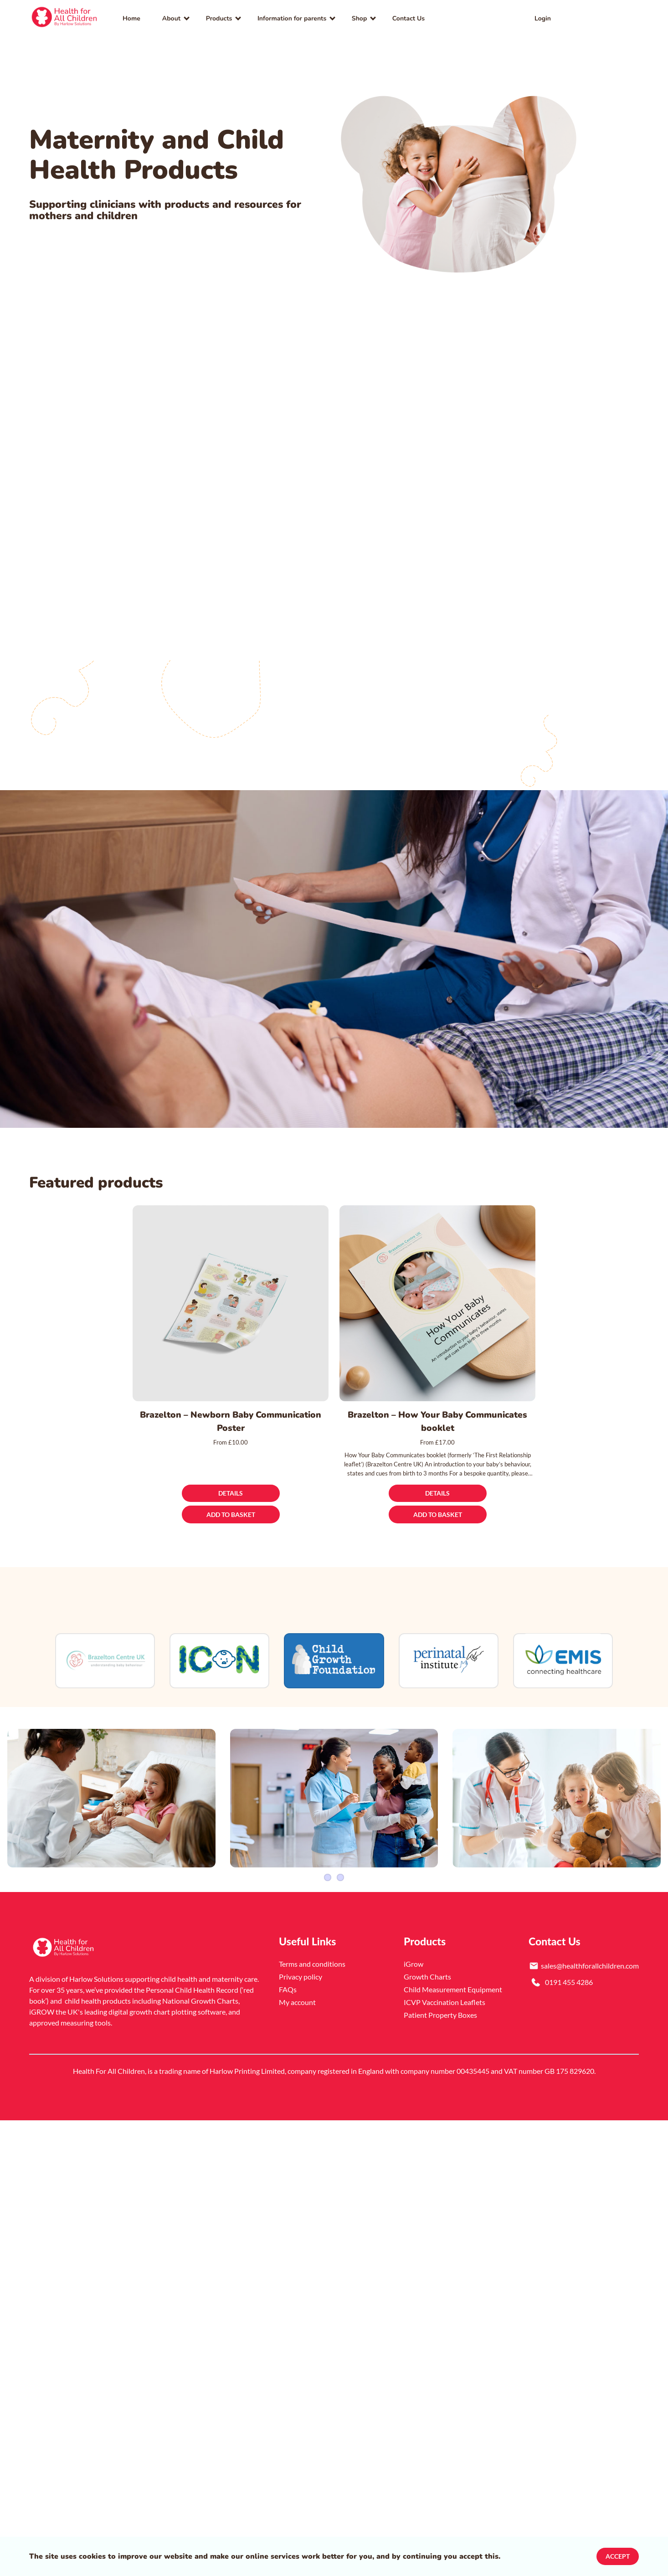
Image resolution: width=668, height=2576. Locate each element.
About (171, 18)
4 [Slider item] (340, 1874)
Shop (359, 18)
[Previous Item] (11, 1798)
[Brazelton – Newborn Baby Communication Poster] (231, 1303)
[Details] (230, 1493)
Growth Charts (427, 1973)
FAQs (288, 1986)
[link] (65, 18)
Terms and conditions (312, 1961)
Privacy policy (300, 1973)
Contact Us (408, 18)
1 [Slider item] (327, 1874)
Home (131, 18)
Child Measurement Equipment (453, 1986)
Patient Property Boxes (440, 2012)
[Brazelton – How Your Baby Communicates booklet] (437, 1303)
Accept (618, 2556)
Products (219, 18)
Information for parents (291, 18)
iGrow (413, 1961)
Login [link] (542, 18)
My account (297, 1999)
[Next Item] (657, 1798)
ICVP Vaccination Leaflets (444, 1999)
